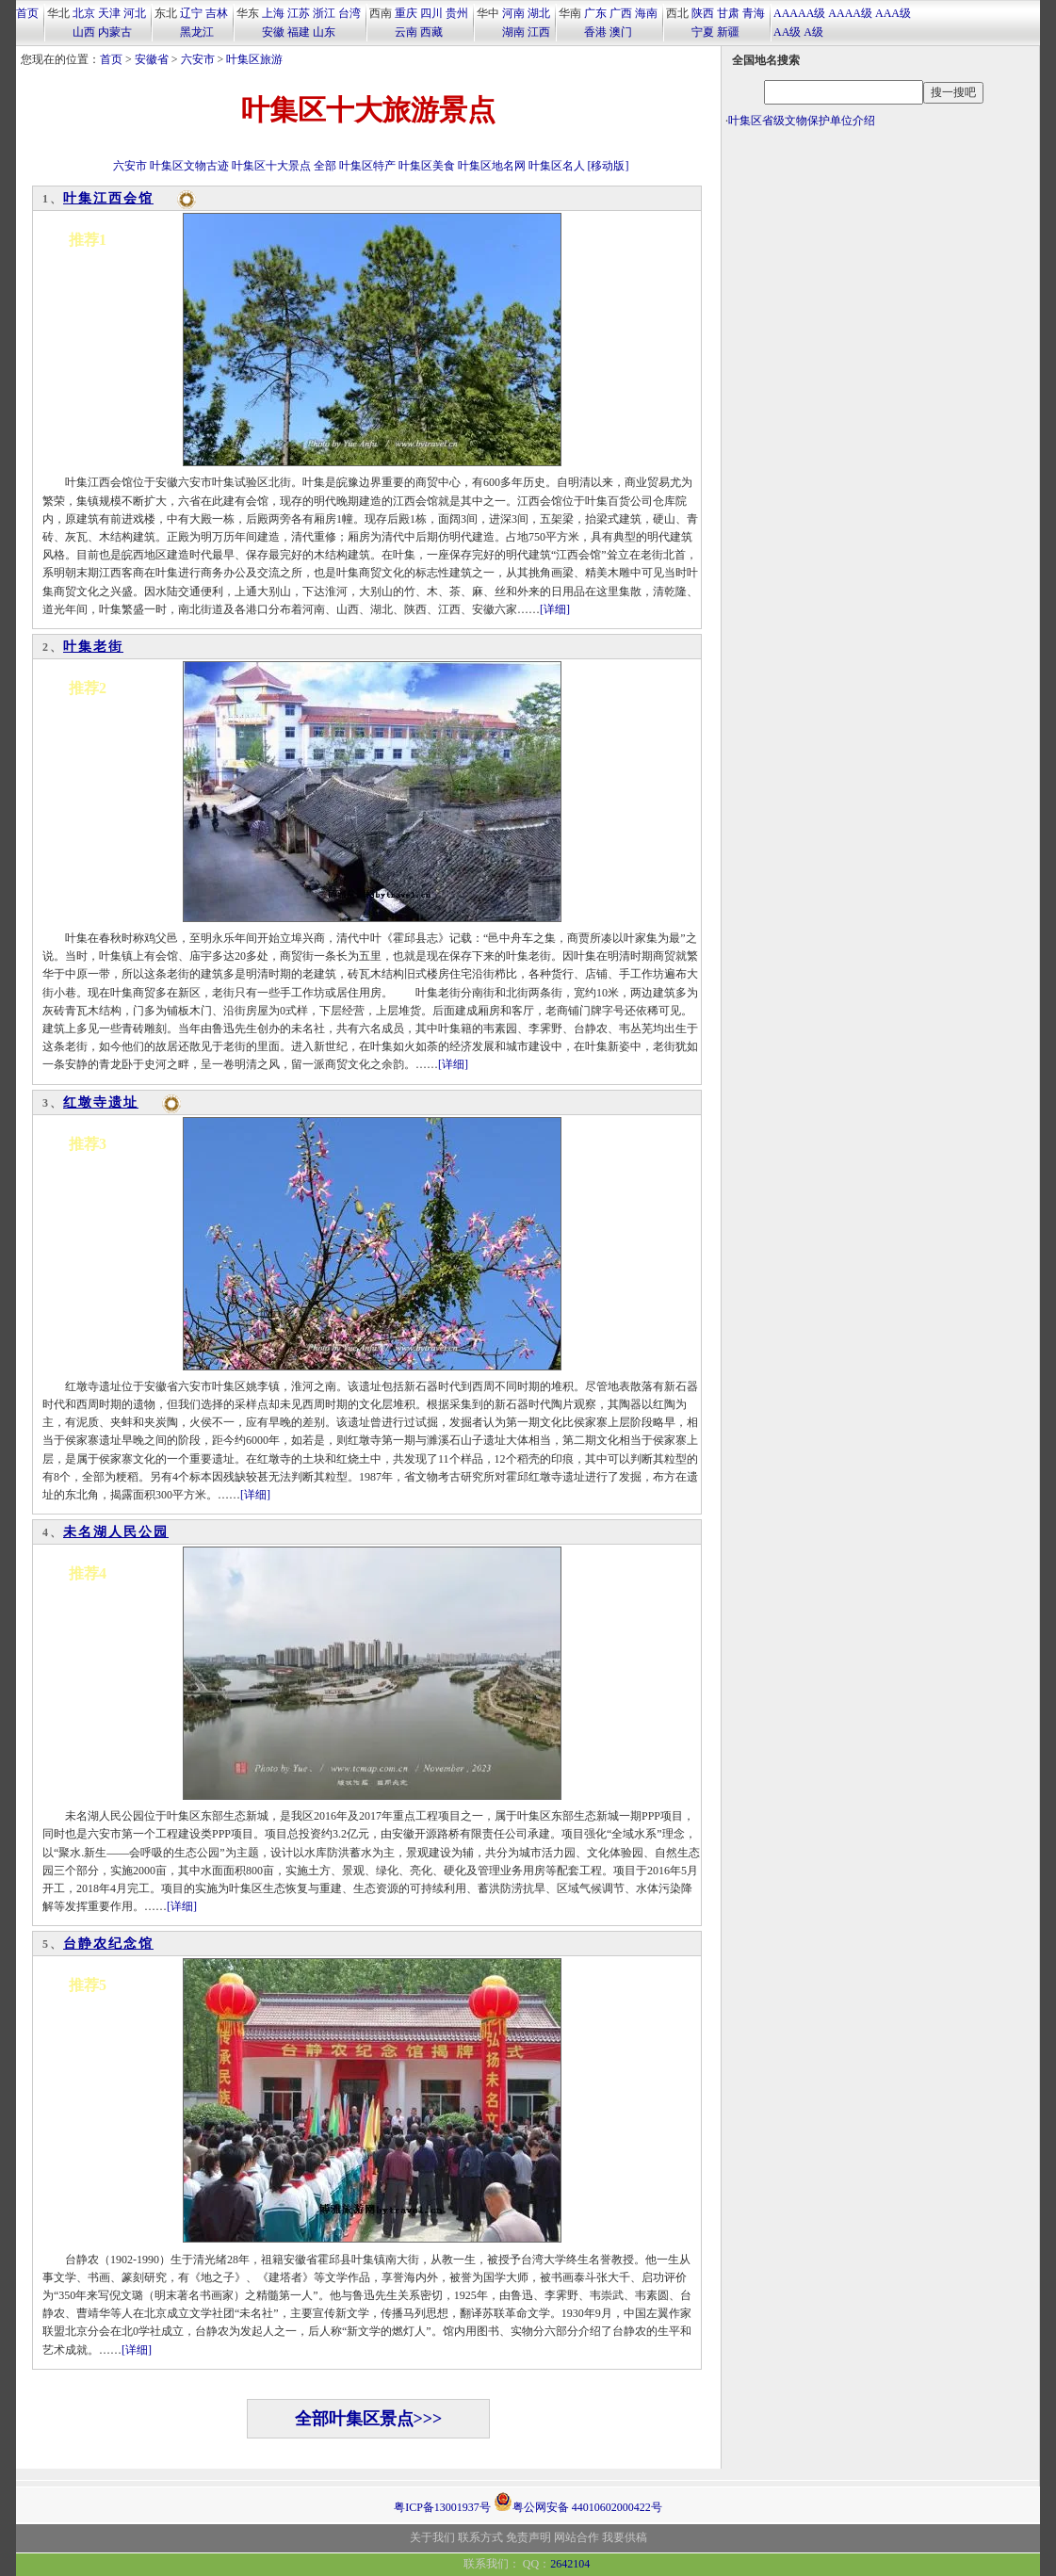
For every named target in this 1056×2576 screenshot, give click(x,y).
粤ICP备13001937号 (442, 2507)
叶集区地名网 (492, 165)
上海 (273, 13)
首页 (27, 13)
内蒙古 (115, 32)
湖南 (513, 32)
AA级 (787, 32)
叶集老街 (93, 647)
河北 (134, 13)
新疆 (728, 32)
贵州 (457, 13)
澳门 (620, 32)
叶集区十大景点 (271, 165)
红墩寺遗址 (100, 1102)
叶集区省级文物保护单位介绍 (801, 120)
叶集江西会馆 (108, 198)
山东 (324, 32)
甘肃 (728, 13)
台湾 (349, 13)
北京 (84, 13)
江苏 (298, 13)
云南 (406, 32)
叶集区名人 (556, 165)
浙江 (324, 13)
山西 (84, 32)
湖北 (539, 13)
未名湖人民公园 (116, 1532)
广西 (620, 13)
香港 (595, 32)
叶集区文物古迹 (189, 165)
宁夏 (702, 32)
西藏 (431, 32)
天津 (109, 13)
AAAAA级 (799, 13)
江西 (539, 32)
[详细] (555, 609)
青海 (753, 13)
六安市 (198, 59)
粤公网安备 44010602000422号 (578, 2501)
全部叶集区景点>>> (369, 2418)
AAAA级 (850, 13)
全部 (325, 165)
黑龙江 (197, 32)
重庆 (406, 13)
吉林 (216, 13)
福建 (298, 32)
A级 (813, 32)
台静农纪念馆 (108, 1943)
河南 (513, 13)
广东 (595, 13)
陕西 (702, 13)
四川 (431, 13)
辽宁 (191, 13)
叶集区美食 (426, 165)
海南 (646, 13)
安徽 (273, 32)
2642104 (570, 2563)
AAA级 (893, 13)
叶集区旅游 (254, 59)
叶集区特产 (367, 165)
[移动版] (608, 165)
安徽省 (152, 59)
